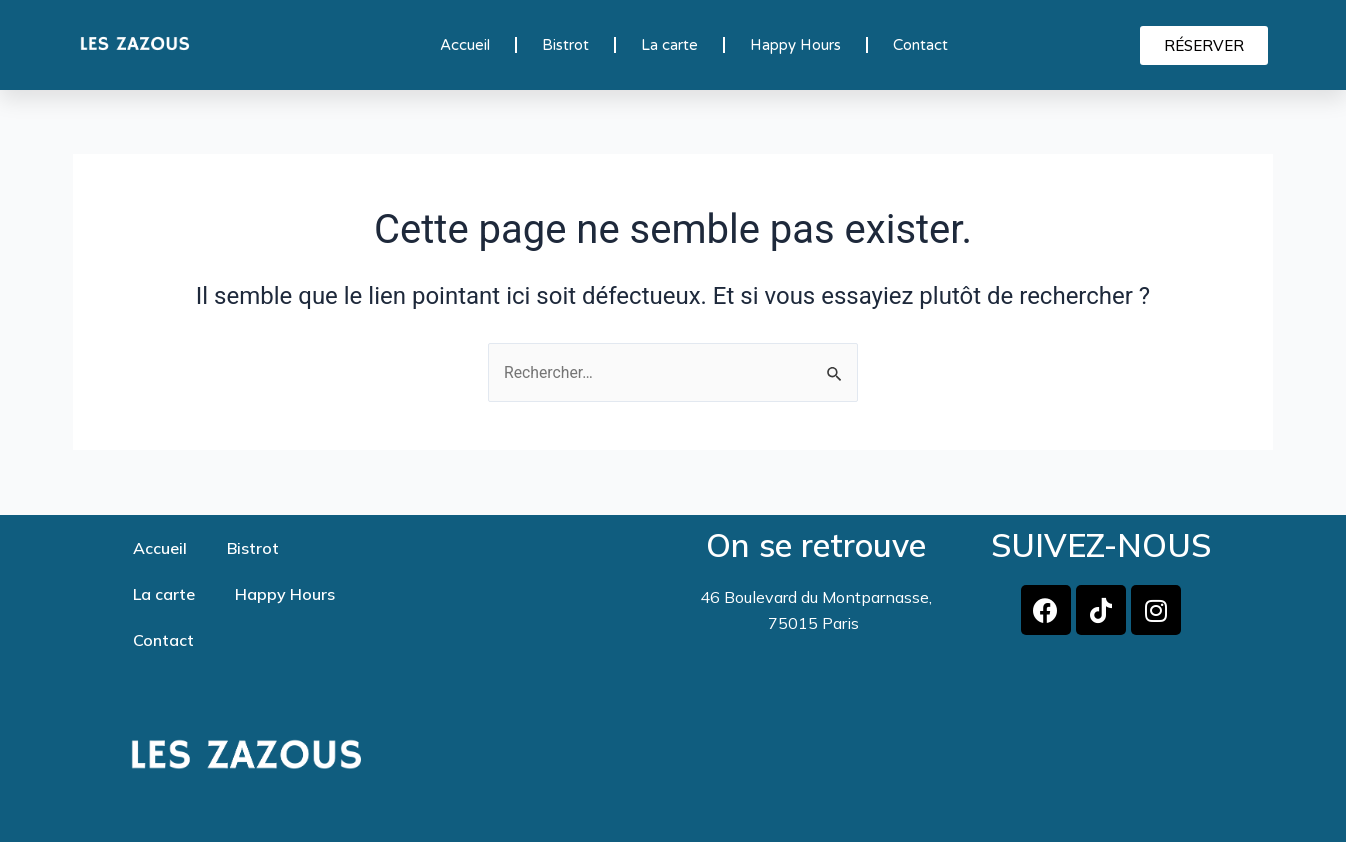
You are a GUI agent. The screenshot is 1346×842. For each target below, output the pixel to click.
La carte (669, 45)
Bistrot (565, 45)
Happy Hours (795, 45)
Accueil (465, 45)
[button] (1204, 45)
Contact (920, 45)
